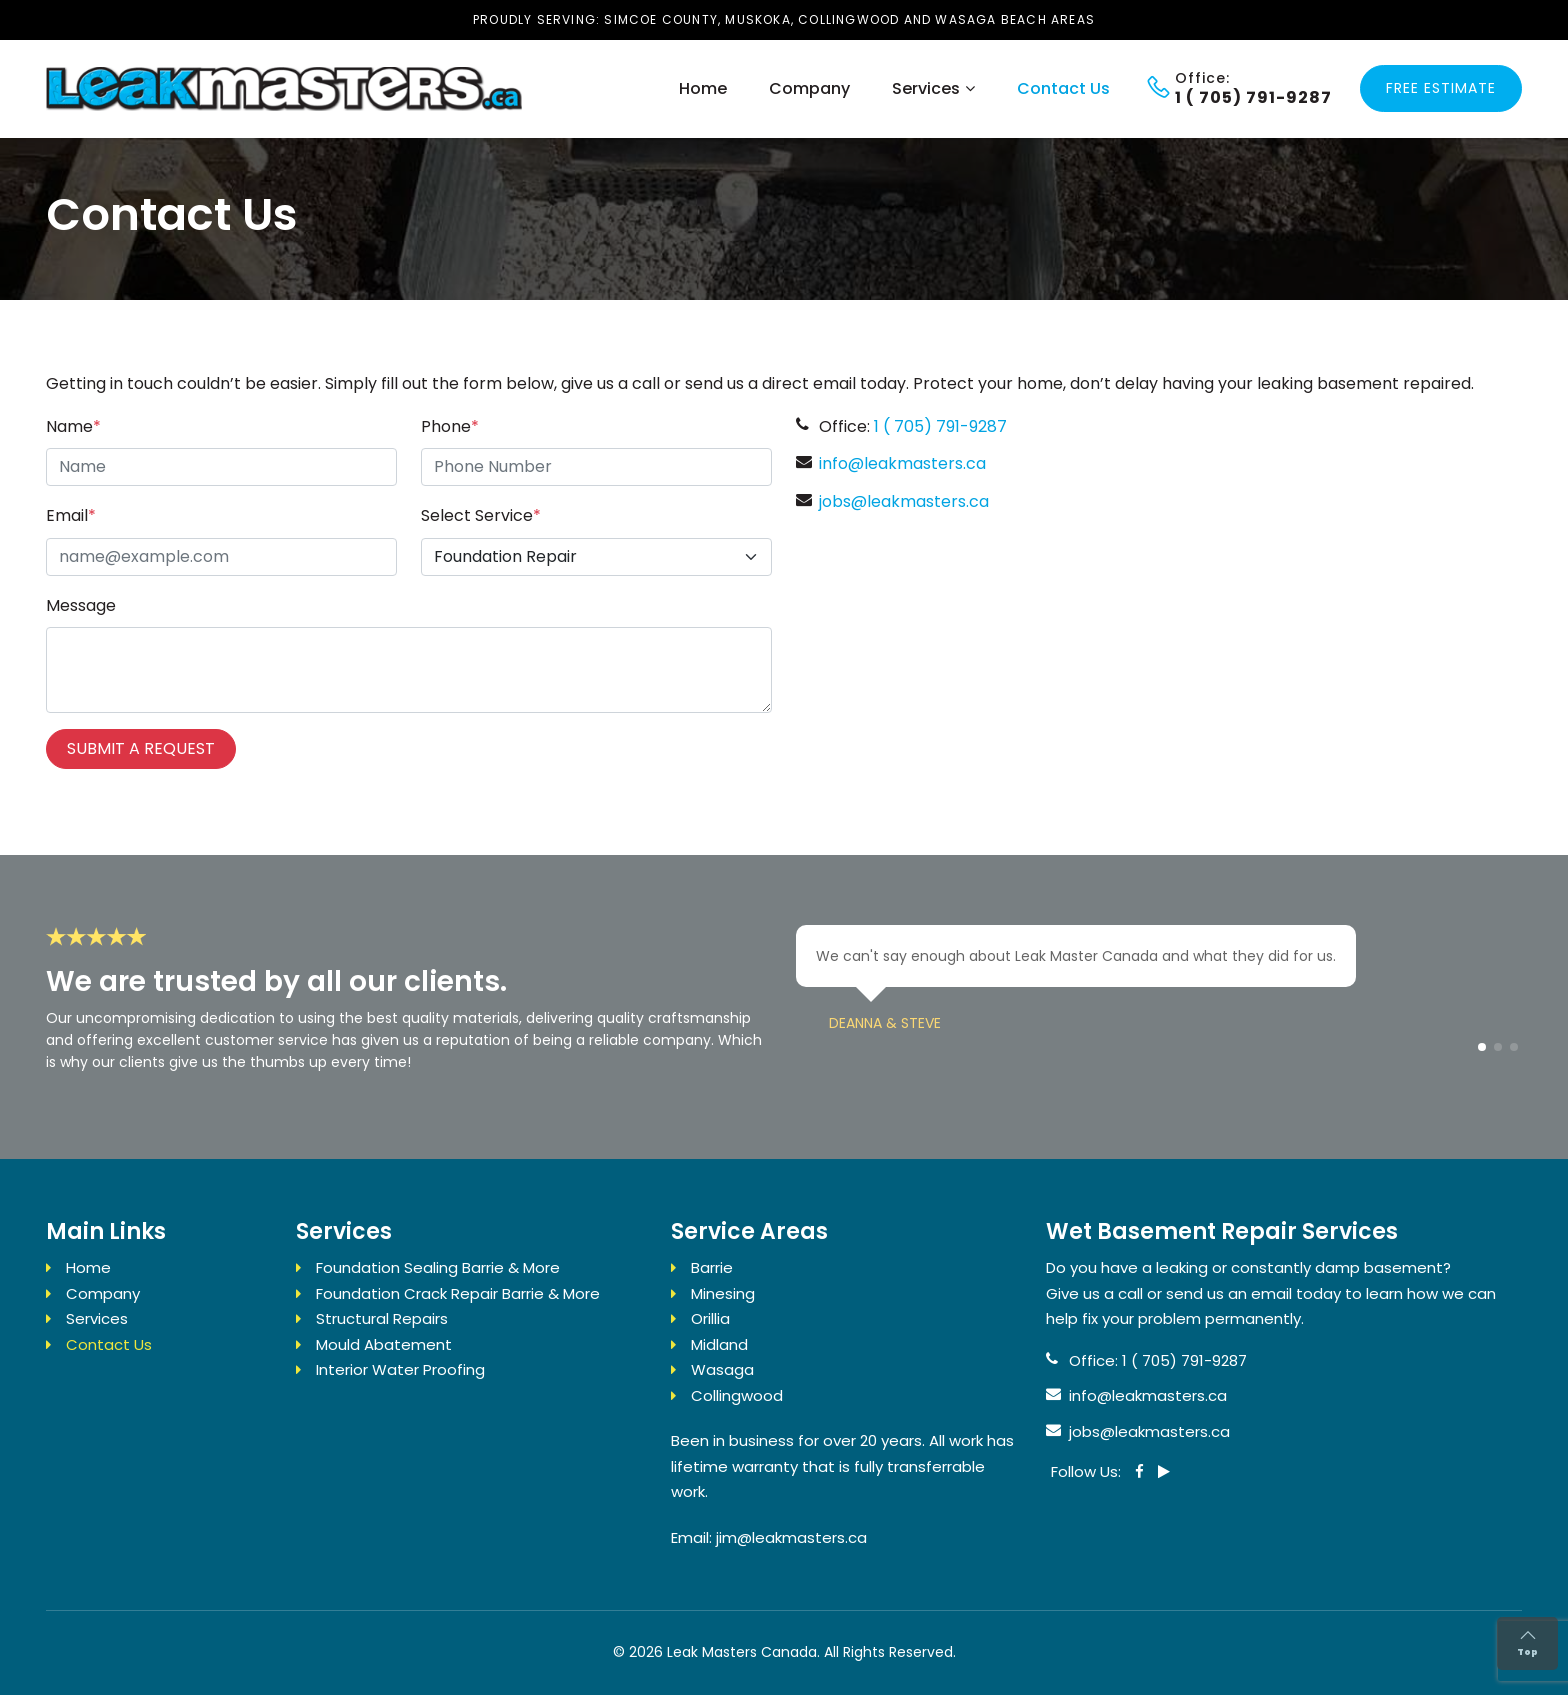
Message (81, 605)
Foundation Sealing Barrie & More (438, 1267)
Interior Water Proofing (400, 1369)
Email (71, 515)
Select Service (481, 515)
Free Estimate (1441, 88)
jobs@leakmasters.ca (904, 501)
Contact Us (1063, 88)
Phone (450, 426)
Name (73, 426)
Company (809, 88)
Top (1527, 1642)
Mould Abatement (384, 1344)
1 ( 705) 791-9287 (940, 426)
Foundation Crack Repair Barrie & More (458, 1293)
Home (703, 88)
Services (926, 88)
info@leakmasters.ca (902, 463)
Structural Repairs (382, 1318)
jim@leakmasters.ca (791, 1537)
